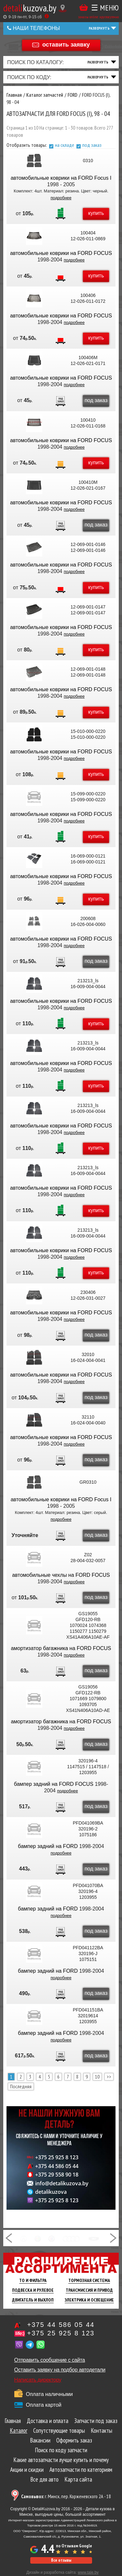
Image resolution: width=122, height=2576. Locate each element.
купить (96, 213)
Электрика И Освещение (89, 2300)
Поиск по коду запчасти (61, 2450)
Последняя (21, 2086)
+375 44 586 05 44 (56, 2166)
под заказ (92, 145)
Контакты (101, 2430)
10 (97, 2076)
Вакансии (40, 2440)
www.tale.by (88, 2572)
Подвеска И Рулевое (33, 2290)
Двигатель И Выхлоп (33, 2300)
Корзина (83, 7)
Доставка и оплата (47, 2421)
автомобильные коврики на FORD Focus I (61, 178)
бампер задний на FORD (48, 1846)
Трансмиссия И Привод (89, 2290)
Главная (13, 2421)
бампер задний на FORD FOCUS (53, 1784)
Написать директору (37, 2380)
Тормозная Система (89, 2280)
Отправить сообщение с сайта (49, 2360)
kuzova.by (29, 7)
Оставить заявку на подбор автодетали (59, 2370)
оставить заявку (66, 44)
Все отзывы (61, 2560)
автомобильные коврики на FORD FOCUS (61, 253)
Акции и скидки (27, 2469)
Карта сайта (78, 2479)
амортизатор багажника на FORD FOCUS (61, 1648)
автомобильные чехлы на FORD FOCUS (61, 1575)
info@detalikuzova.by (61, 2183)
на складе (64, 145)
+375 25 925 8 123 (56, 2157)
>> (109, 2076)
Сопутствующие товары (59, 2430)
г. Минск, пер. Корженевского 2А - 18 (66, 2496)
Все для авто (44, 2479)
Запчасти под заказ (95, 2421)
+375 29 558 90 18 (56, 2174)
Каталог (18, 2430)
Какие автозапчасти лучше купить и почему (61, 2460)
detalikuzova (51, 2192)
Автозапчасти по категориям (80, 2469)
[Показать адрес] (62, 8)
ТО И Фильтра (33, 2280)
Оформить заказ (74, 2440)
